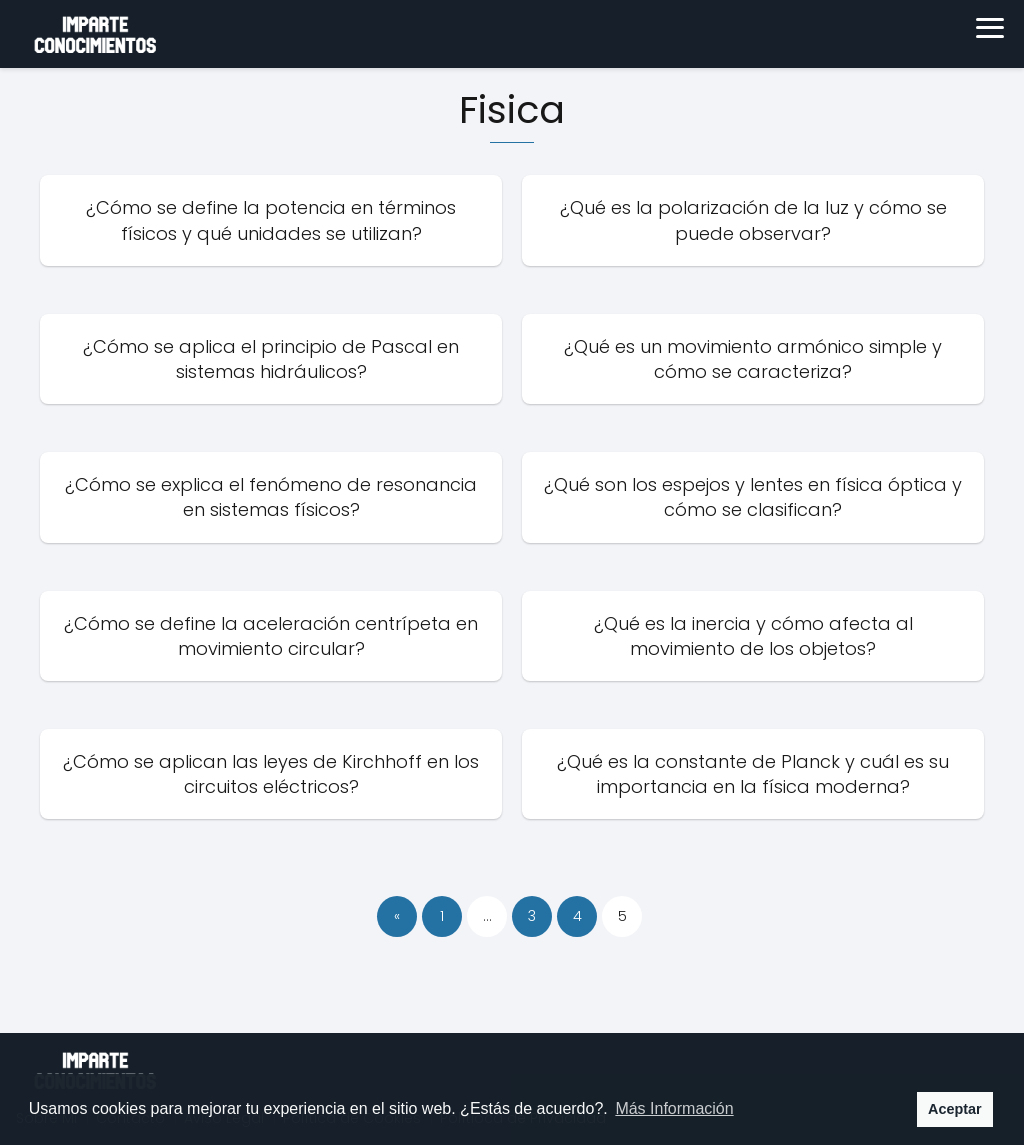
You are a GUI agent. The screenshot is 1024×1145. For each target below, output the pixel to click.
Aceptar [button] (955, 1109)
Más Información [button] (674, 1108)
